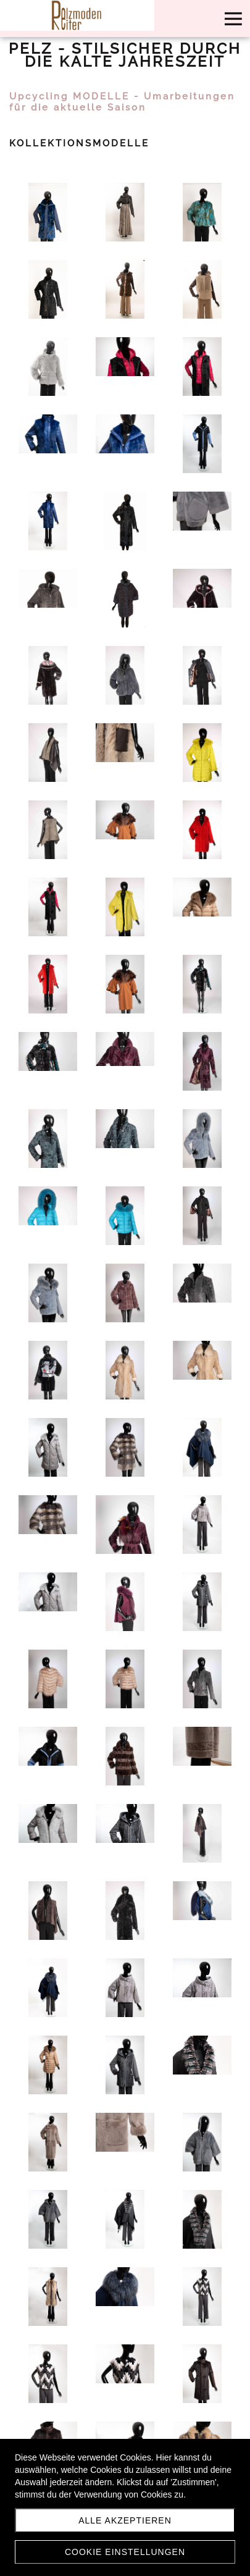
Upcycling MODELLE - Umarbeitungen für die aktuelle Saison (122, 102)
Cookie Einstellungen (125, 2552)
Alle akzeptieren (125, 2520)
